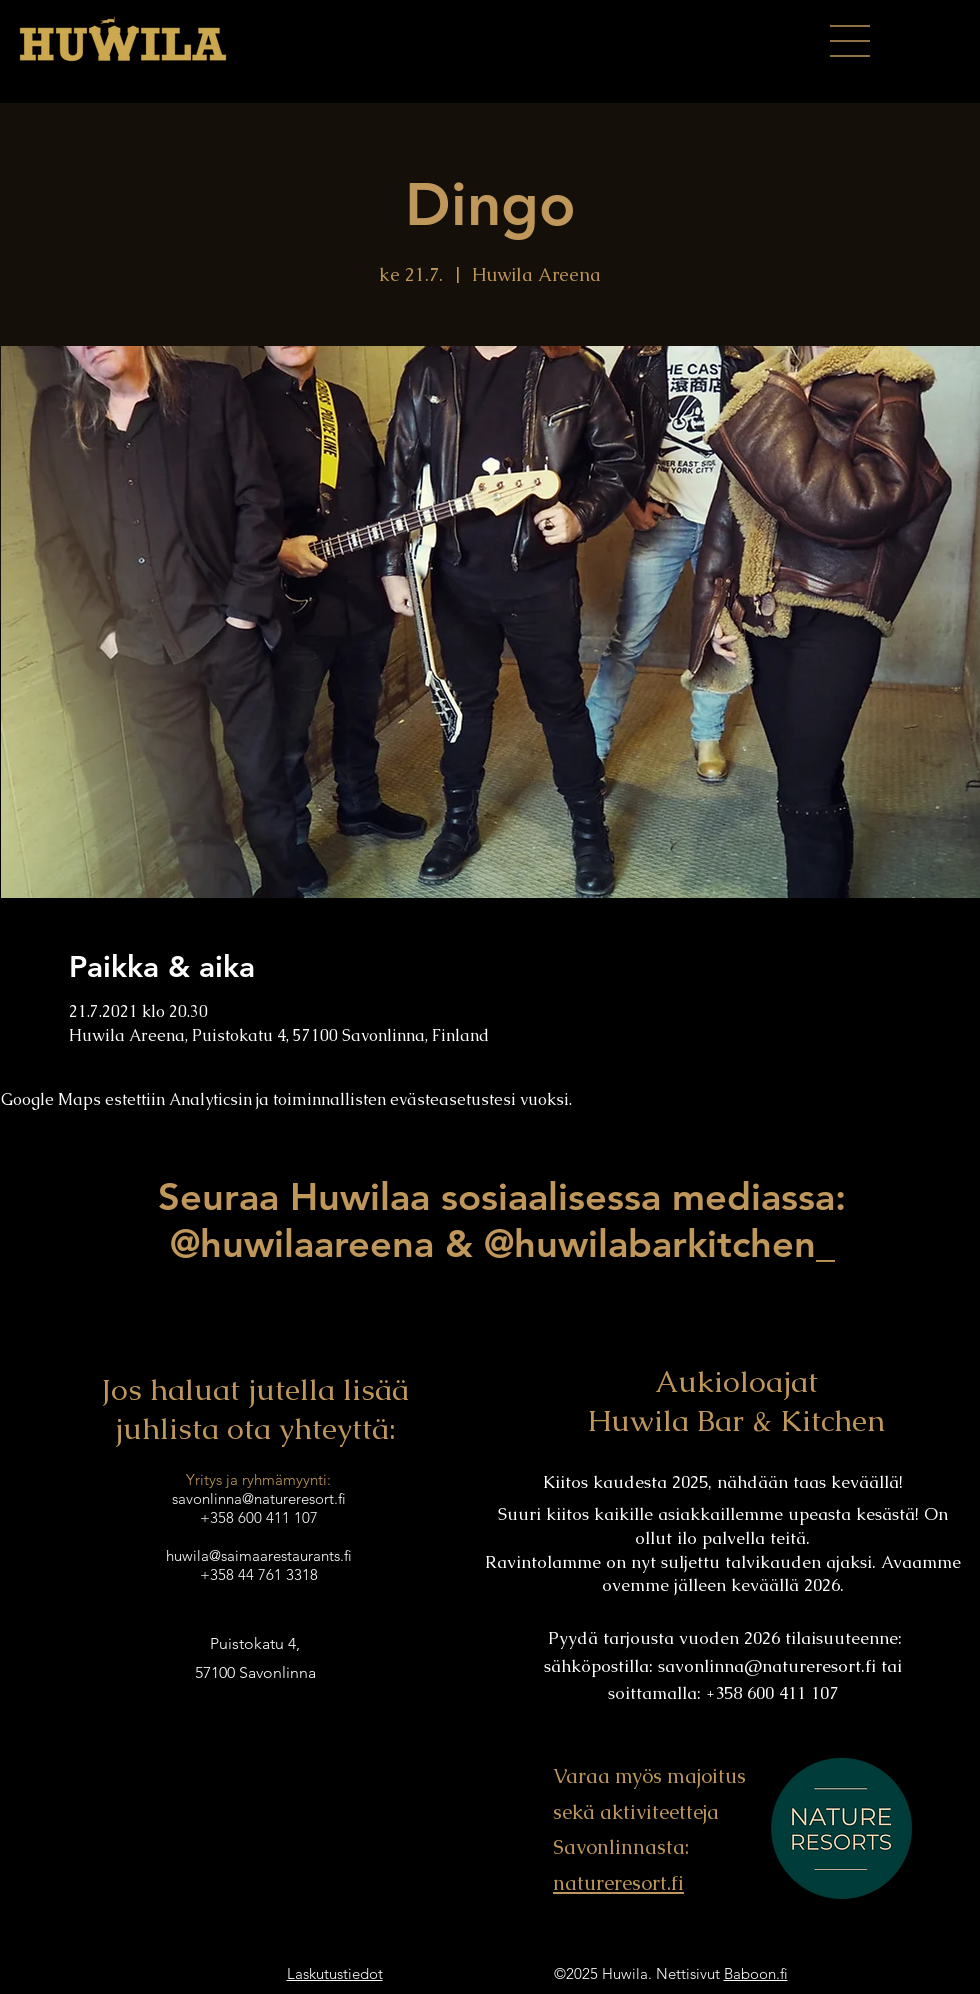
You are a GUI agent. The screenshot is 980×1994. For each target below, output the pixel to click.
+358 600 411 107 (259, 1517)
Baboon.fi (756, 1973)
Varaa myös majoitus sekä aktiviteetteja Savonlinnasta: (649, 1811)
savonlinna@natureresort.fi (767, 1666)
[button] (850, 41)
